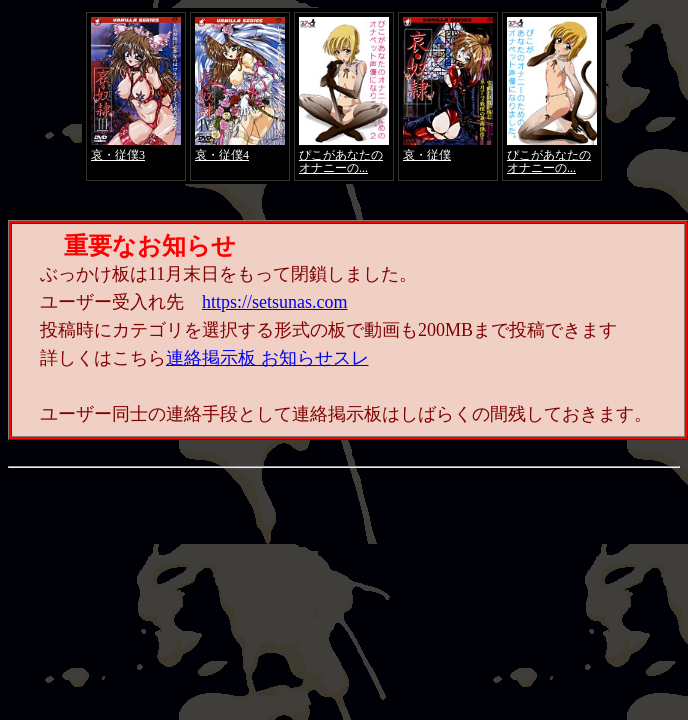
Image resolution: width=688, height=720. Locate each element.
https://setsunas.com (275, 302)
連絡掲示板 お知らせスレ (267, 358)
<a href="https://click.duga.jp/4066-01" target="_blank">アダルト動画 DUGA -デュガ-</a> (344, 96)
